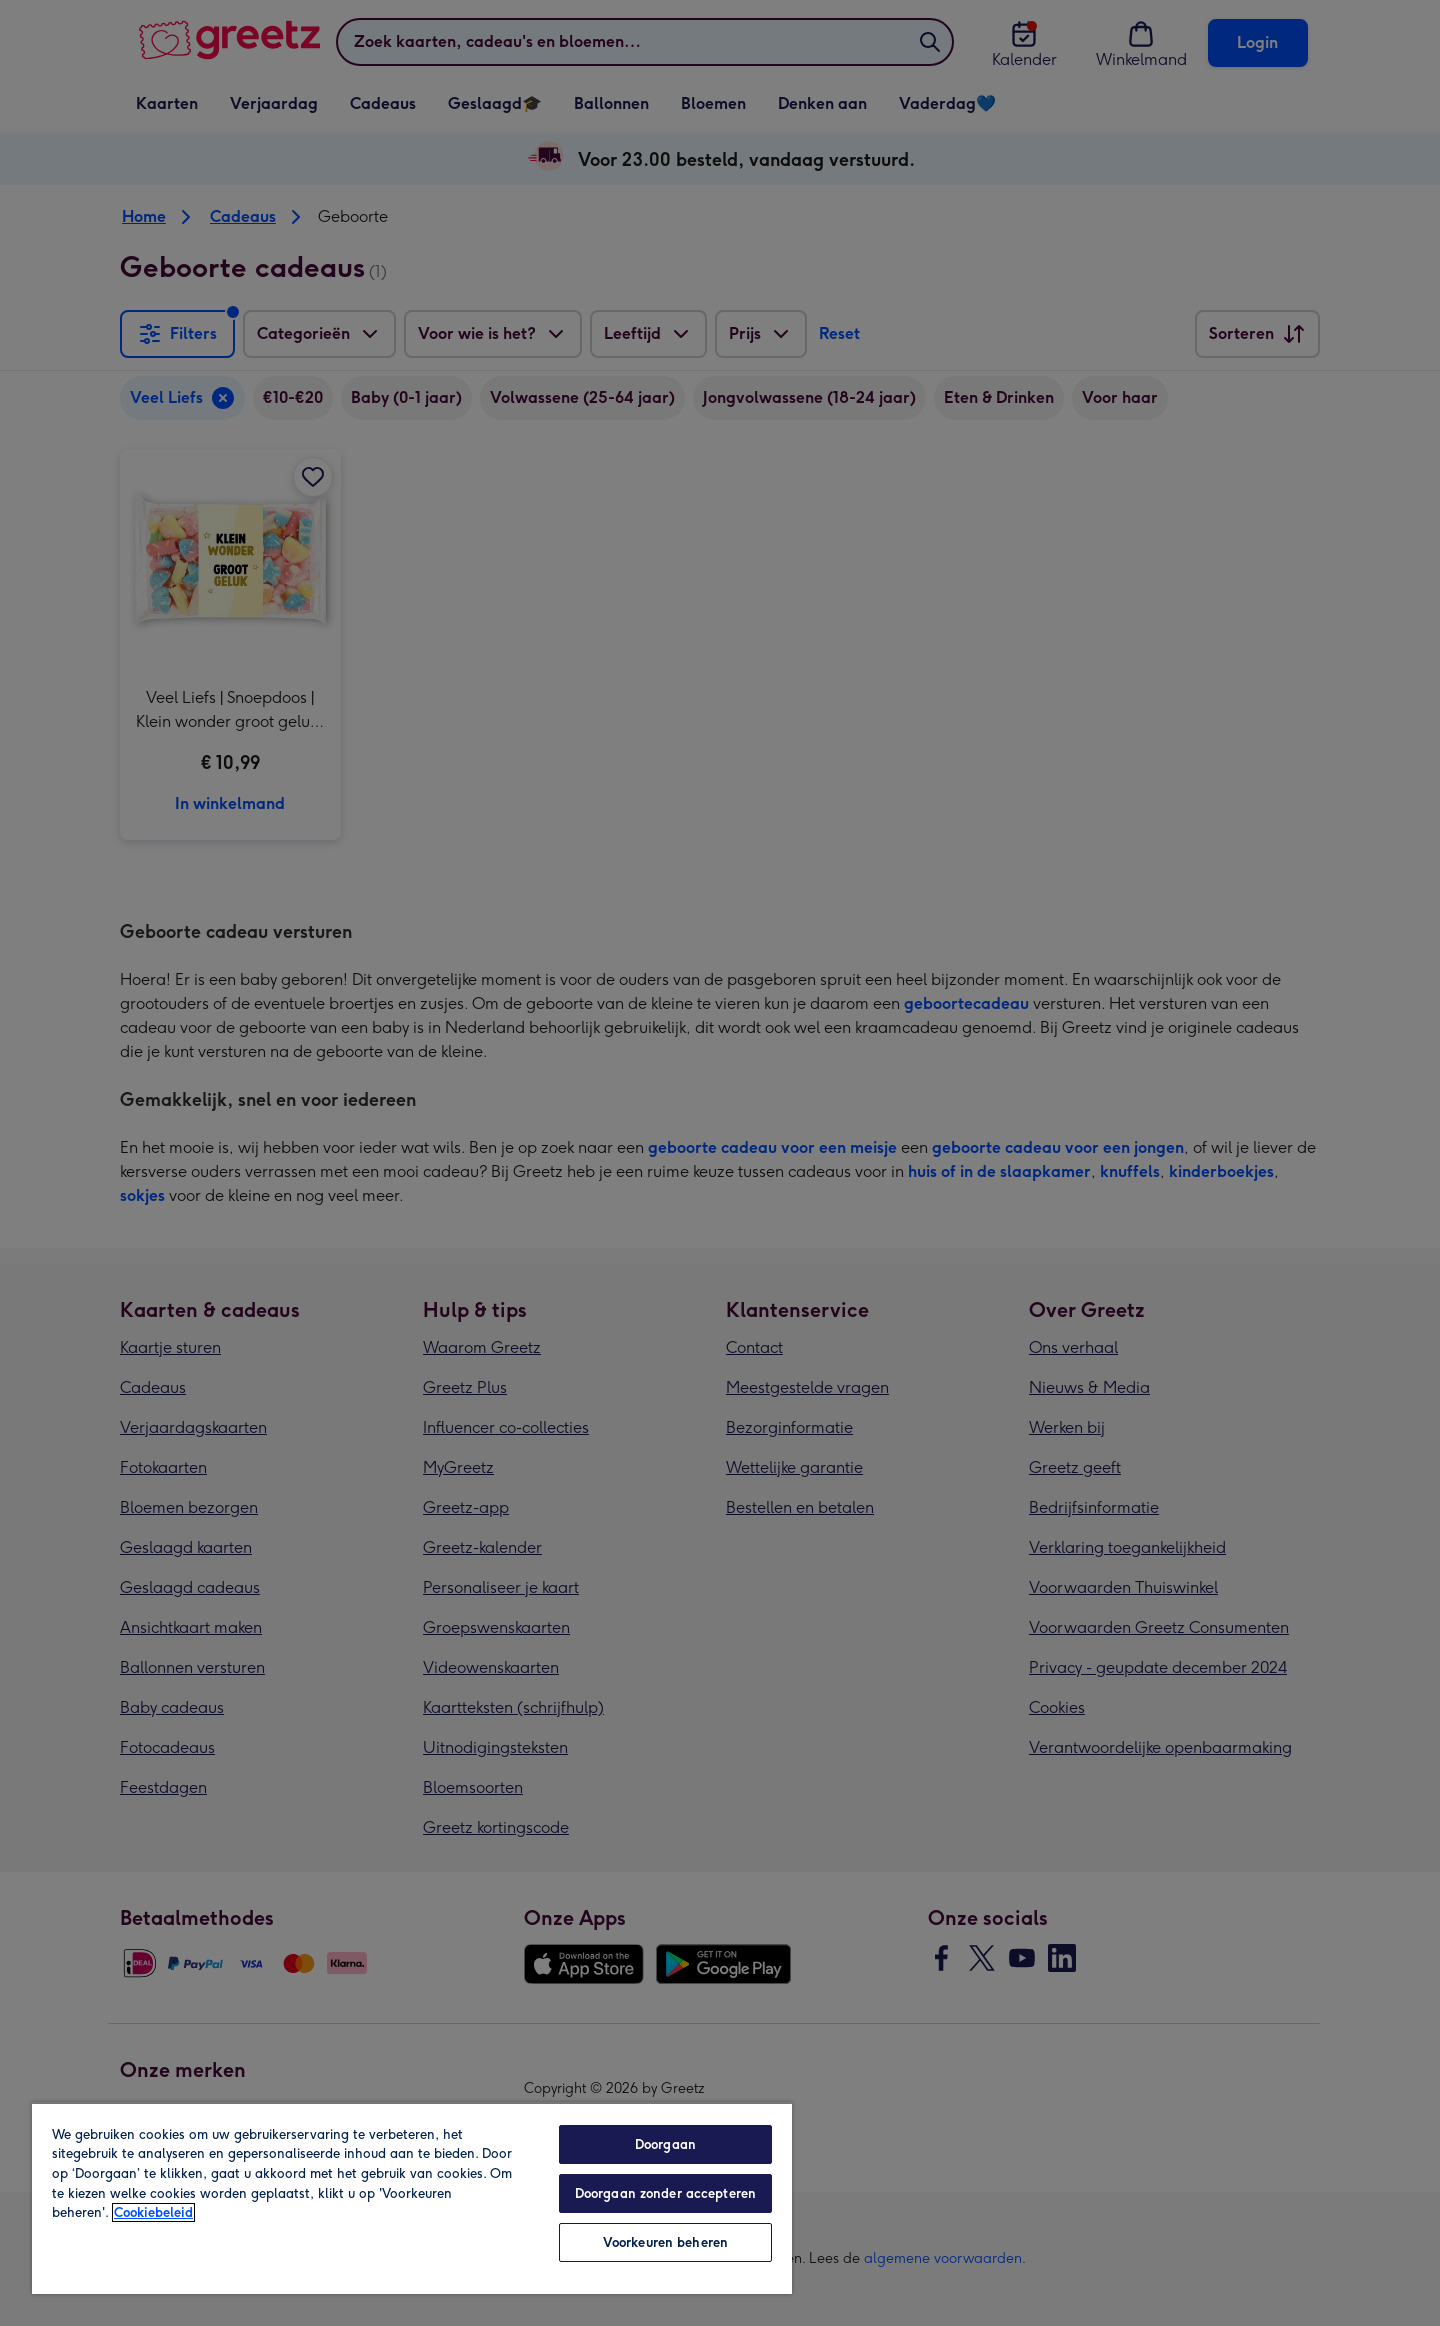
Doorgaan (665, 2144)
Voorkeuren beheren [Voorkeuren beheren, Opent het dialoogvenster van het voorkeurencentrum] (665, 2242)
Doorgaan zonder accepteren (665, 2193)
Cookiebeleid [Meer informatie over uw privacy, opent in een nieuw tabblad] (153, 2212)
